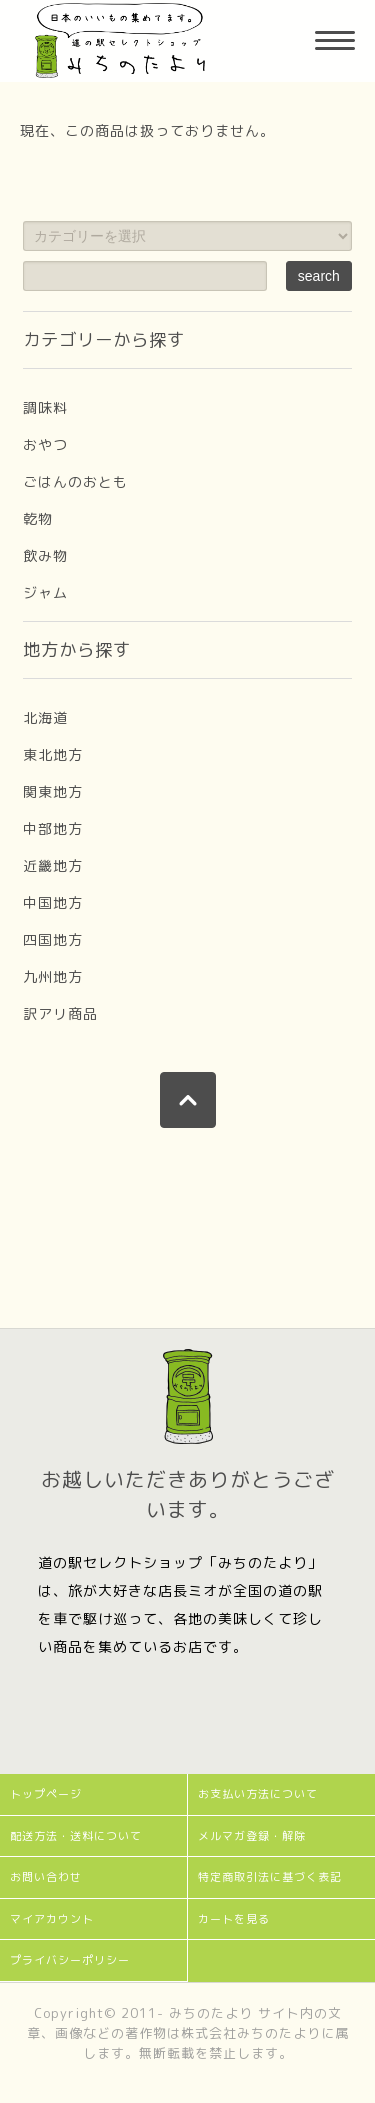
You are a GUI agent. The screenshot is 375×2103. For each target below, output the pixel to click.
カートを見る (234, 1919)
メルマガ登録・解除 (252, 1836)
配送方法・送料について (76, 1836)
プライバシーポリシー (70, 1960)
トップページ (46, 1794)
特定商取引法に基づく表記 (270, 1877)
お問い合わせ (46, 1877)
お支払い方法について (258, 1794)
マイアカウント (52, 1919)
